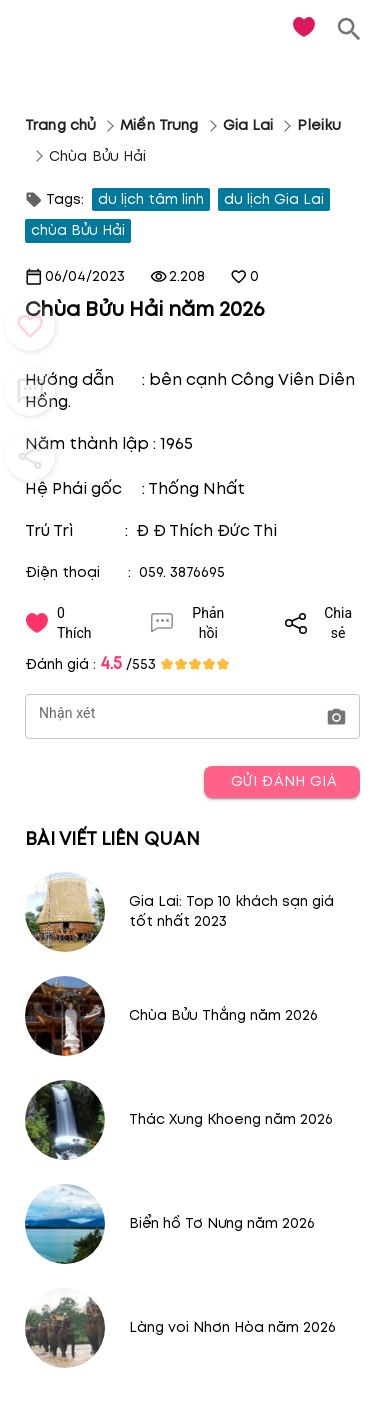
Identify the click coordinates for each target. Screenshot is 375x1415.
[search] (349, 29)
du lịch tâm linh (151, 199)
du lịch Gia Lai (274, 199)
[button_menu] (30, 326)
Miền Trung (159, 125)
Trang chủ (60, 125)
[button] (336, 717)
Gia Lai (248, 125)
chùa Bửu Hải (78, 230)
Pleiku (319, 125)
